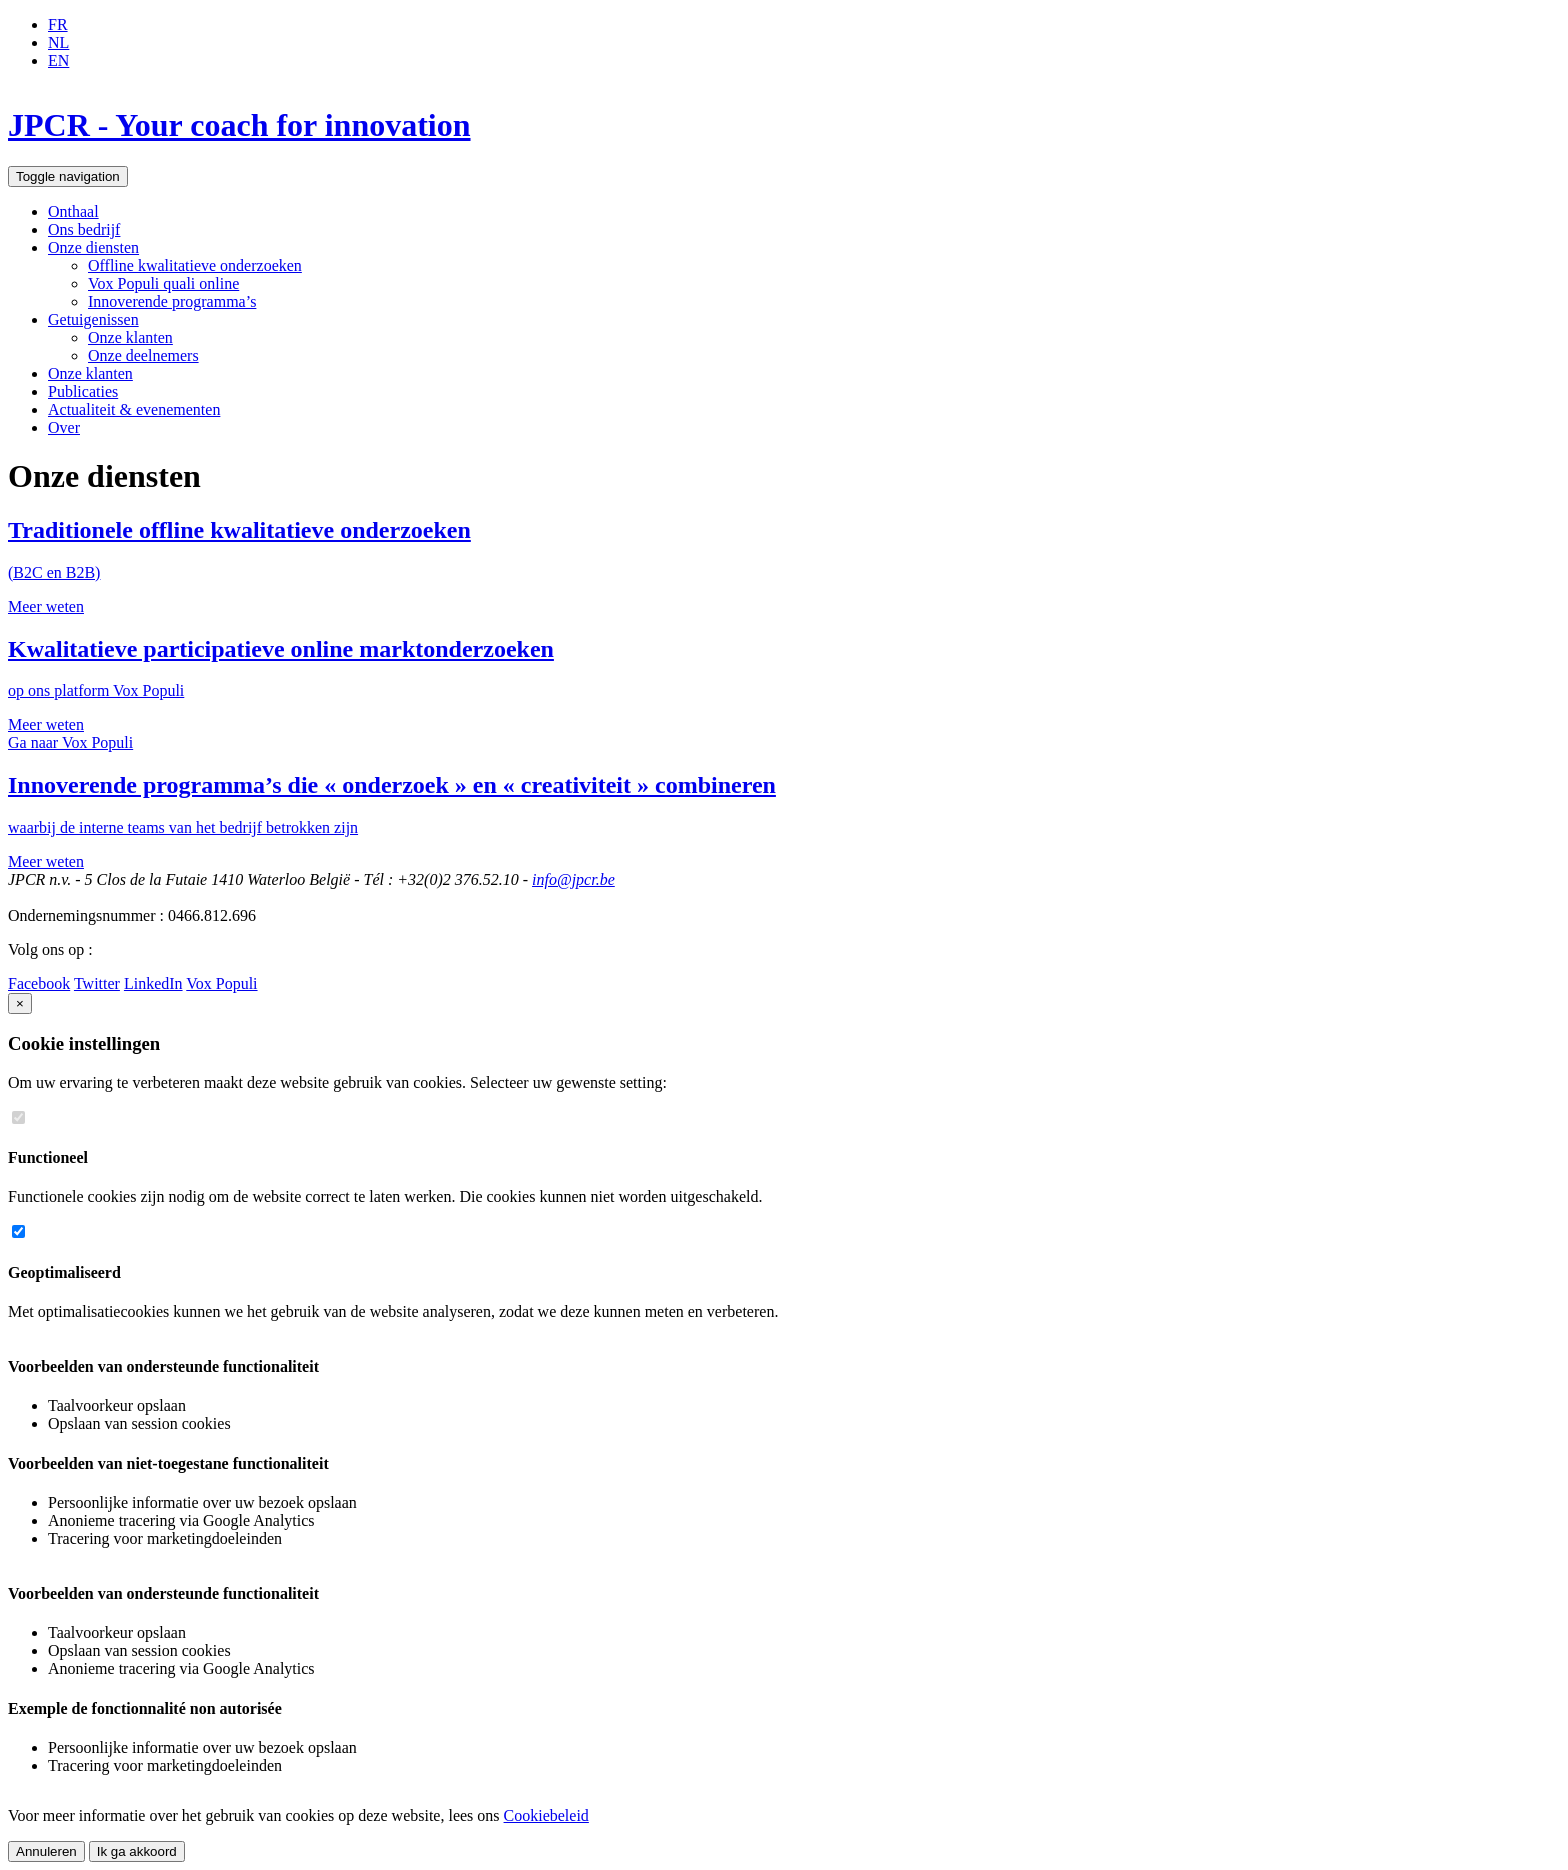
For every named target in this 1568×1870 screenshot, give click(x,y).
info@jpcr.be (573, 879)
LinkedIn (153, 983)
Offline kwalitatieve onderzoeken (195, 265)
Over (64, 427)
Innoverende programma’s (172, 301)
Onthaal (73, 211)
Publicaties (83, 391)
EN (58, 60)
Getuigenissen (93, 319)
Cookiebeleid (546, 1815)
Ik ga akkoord (137, 1851)
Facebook (39, 983)
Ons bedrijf (84, 229)
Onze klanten (130, 337)
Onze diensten (93, 247)
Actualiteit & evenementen (134, 409)
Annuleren (46, 1851)
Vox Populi (221, 983)
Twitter (97, 983)
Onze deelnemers (143, 355)
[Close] (20, 1003)
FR (58, 24)
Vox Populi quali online (163, 283)
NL (58, 42)
